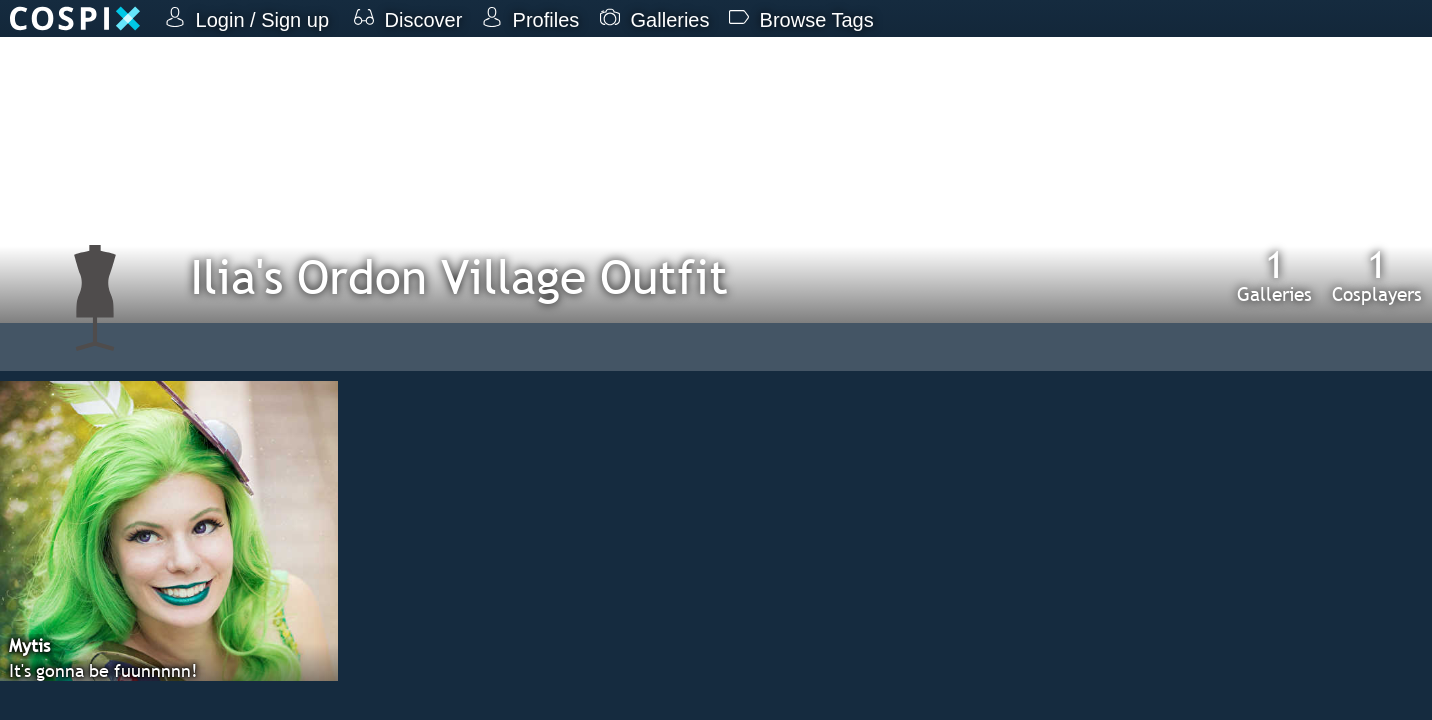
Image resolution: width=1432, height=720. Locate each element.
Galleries (1274, 275)
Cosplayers (1377, 275)
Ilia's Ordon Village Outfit (459, 276)
